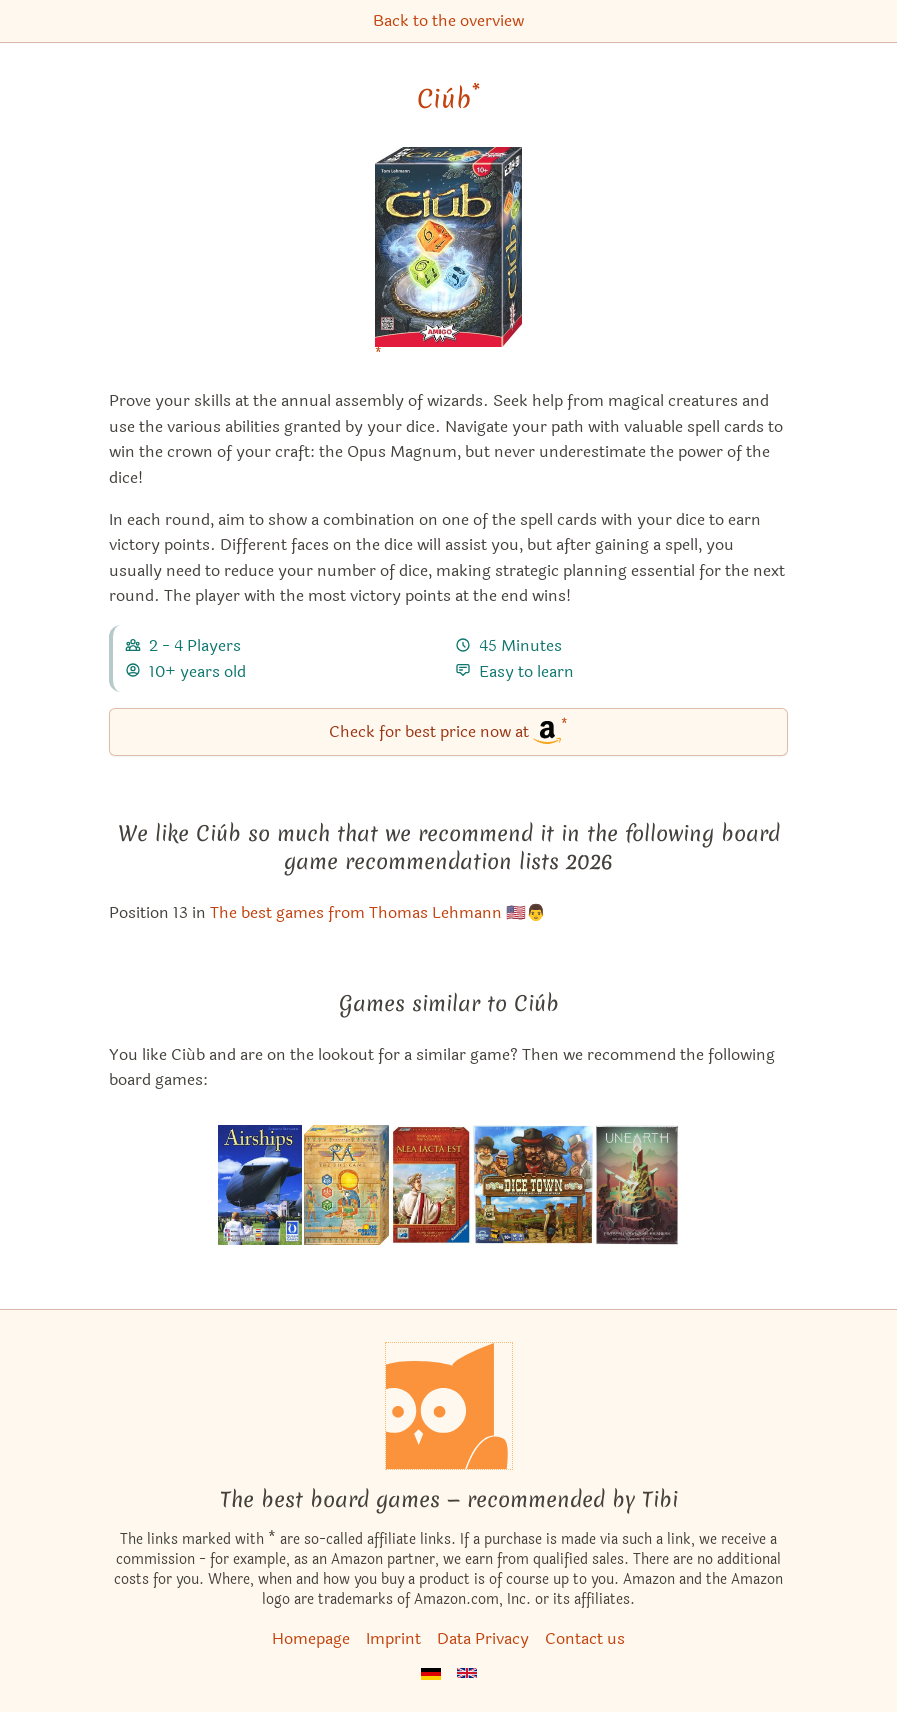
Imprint (393, 1638)
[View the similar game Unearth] (637, 1185)
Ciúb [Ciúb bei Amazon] (448, 99)
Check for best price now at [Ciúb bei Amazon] (448, 730)
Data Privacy (483, 1638)
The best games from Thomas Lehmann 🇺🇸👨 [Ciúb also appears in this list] (378, 912)
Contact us (585, 1638)
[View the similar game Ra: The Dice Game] (347, 1185)
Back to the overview (448, 20)
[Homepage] (449, 1406)
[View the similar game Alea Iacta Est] (431, 1185)
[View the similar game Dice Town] (533, 1185)
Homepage (311, 1638)
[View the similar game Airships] (260, 1185)
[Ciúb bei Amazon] (448, 259)
